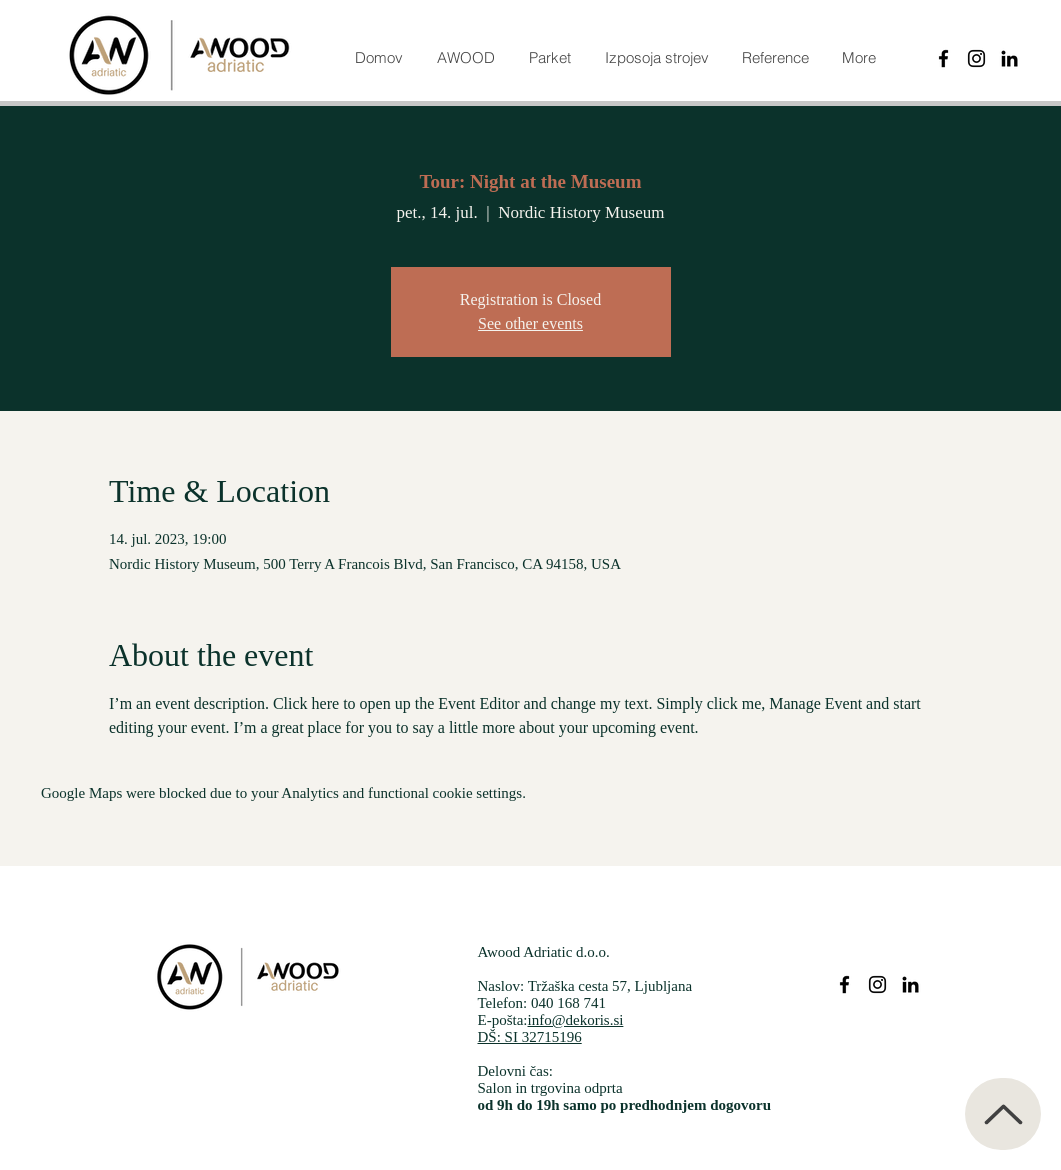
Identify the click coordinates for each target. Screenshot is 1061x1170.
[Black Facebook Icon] (943, 58)
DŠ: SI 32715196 (530, 1037)
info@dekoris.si (576, 1020)
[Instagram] (976, 58)
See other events (530, 323)
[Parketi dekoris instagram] (877, 984)
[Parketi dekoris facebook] (844, 984)
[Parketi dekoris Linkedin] (910, 984)
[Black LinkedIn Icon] (1009, 58)
